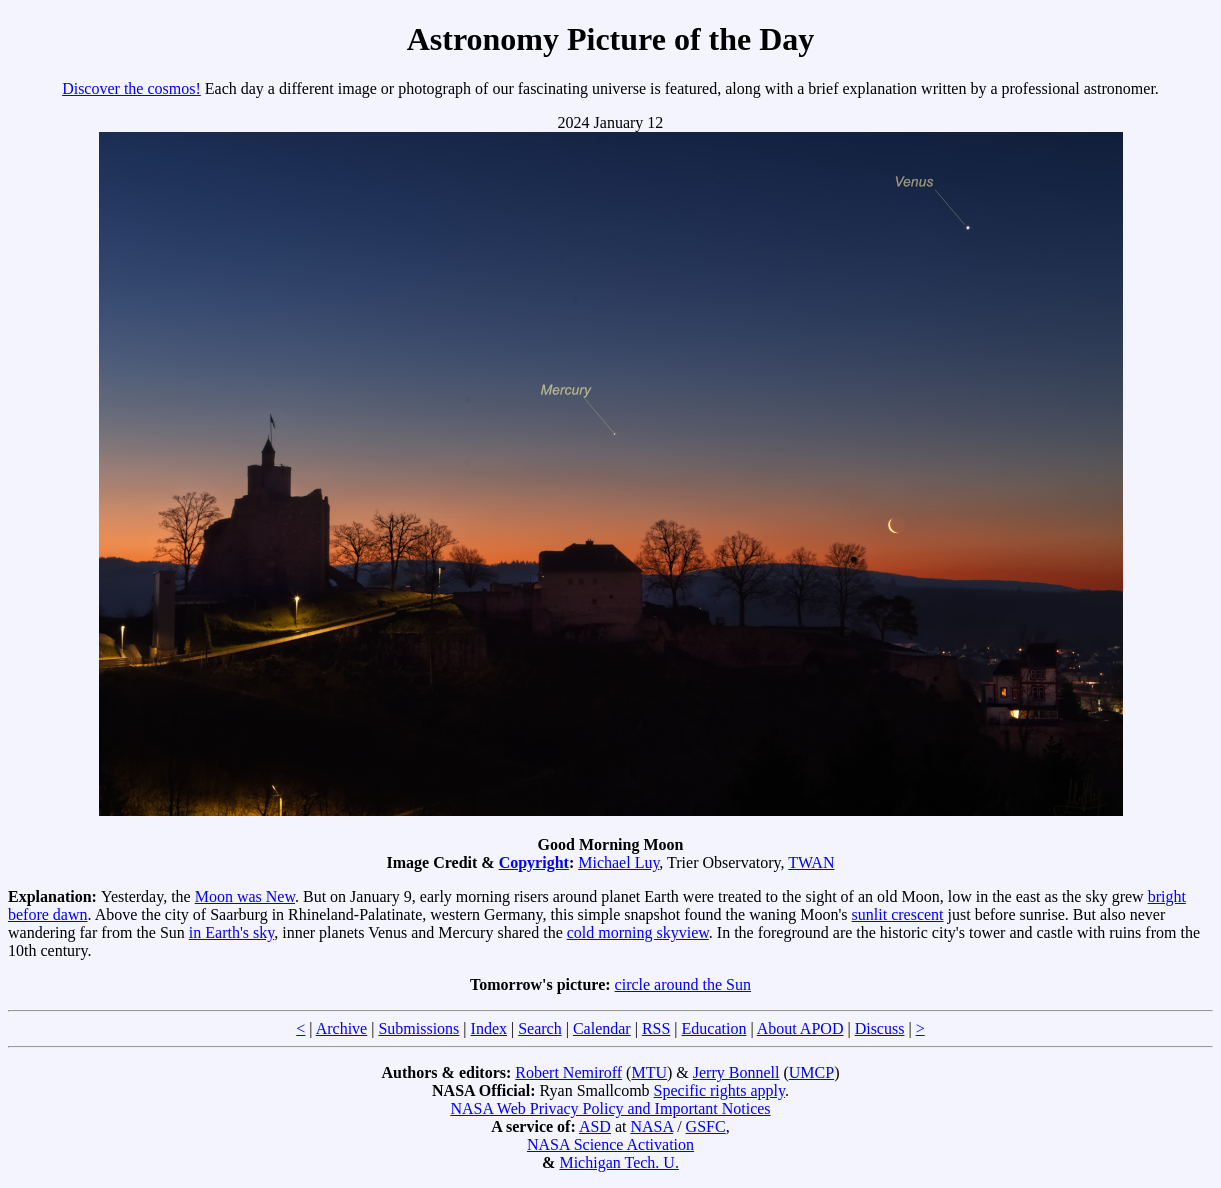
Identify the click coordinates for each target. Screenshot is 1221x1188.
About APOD (800, 1028)
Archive (342, 1028)
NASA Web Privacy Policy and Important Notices (610, 1108)
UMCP (811, 1072)
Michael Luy (618, 862)
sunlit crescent (898, 914)
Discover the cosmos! (131, 88)
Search (540, 1028)
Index (489, 1028)
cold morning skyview (638, 932)
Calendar (602, 1028)
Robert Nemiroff (568, 1072)
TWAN (811, 862)
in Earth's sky (231, 932)
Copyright (534, 862)
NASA (651, 1126)
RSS (656, 1028)
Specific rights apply (719, 1090)
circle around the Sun (683, 984)
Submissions (418, 1028)
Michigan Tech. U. (618, 1162)
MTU (649, 1072)
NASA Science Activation (610, 1144)
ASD (595, 1126)
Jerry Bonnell (736, 1072)
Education (714, 1028)
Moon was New (245, 896)
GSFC (706, 1126)
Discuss (880, 1028)
